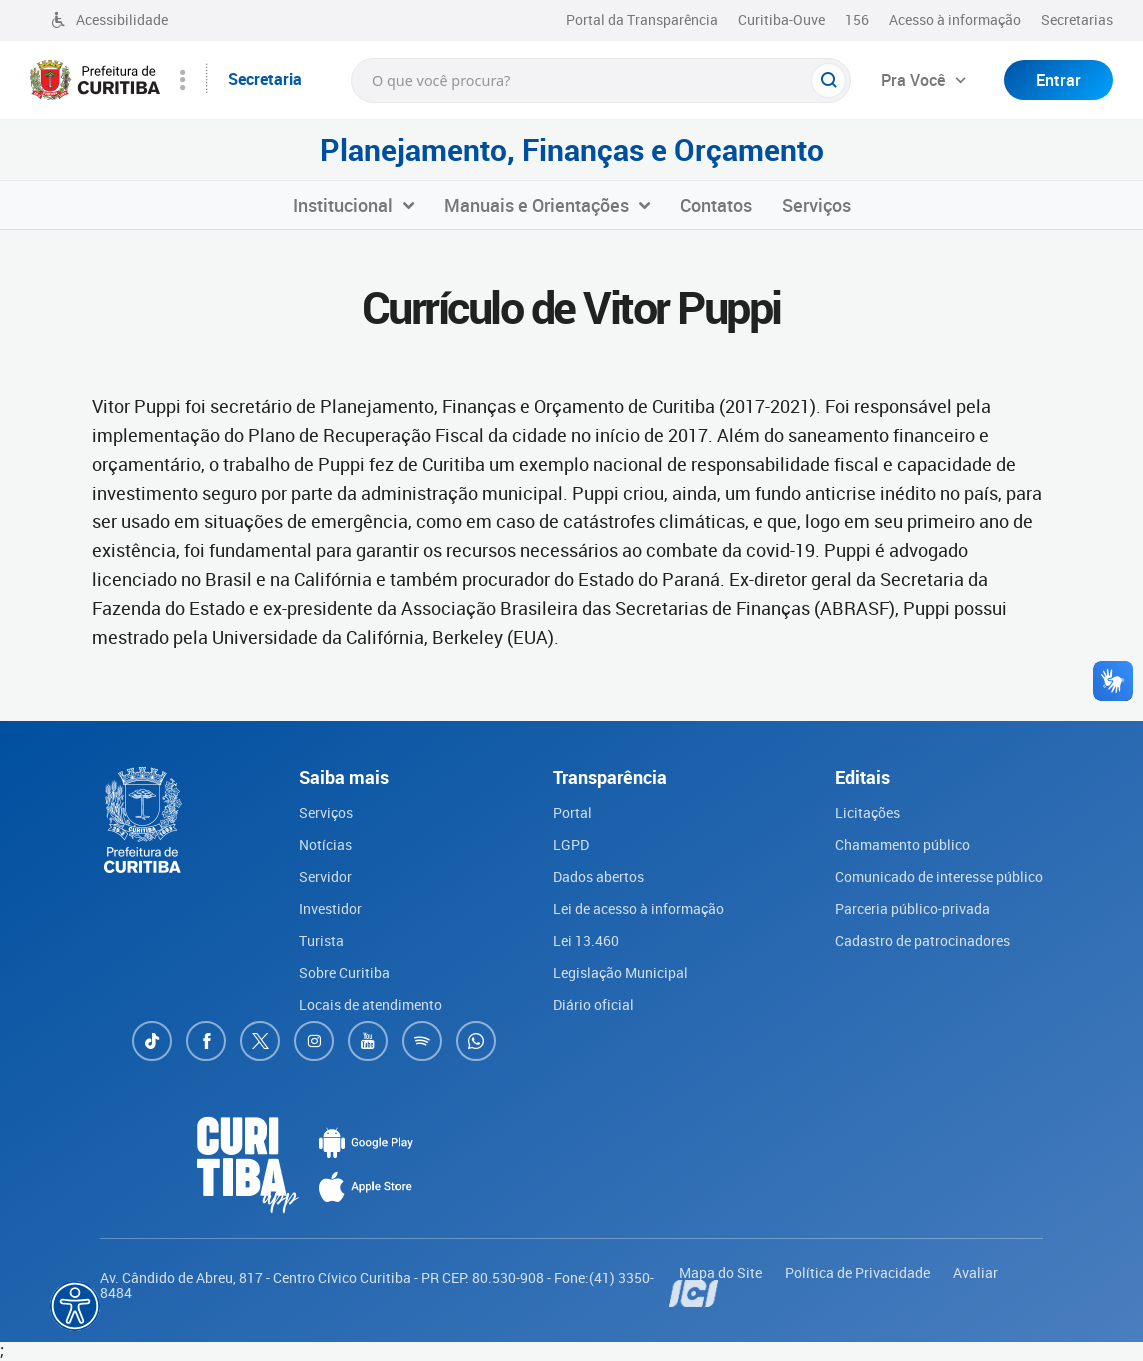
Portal (572, 812)
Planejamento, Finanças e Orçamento (572, 150)
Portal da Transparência (642, 19)
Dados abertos (598, 876)
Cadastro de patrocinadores (922, 940)
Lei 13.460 (586, 940)
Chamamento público (902, 844)
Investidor (330, 908)
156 (857, 19)
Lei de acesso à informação (638, 908)
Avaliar (975, 1272)
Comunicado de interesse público (939, 876)
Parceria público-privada (912, 908)
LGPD (571, 844)
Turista (321, 940)
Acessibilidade (109, 19)
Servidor (325, 876)
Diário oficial (593, 1004)
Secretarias (1077, 19)
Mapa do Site (722, 1272)
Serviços (326, 812)
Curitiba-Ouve (781, 19)
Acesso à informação (955, 19)
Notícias (325, 844)
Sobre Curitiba (344, 972)
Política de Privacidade (859, 1272)
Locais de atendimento (370, 1004)
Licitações (867, 812)
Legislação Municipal (620, 972)
